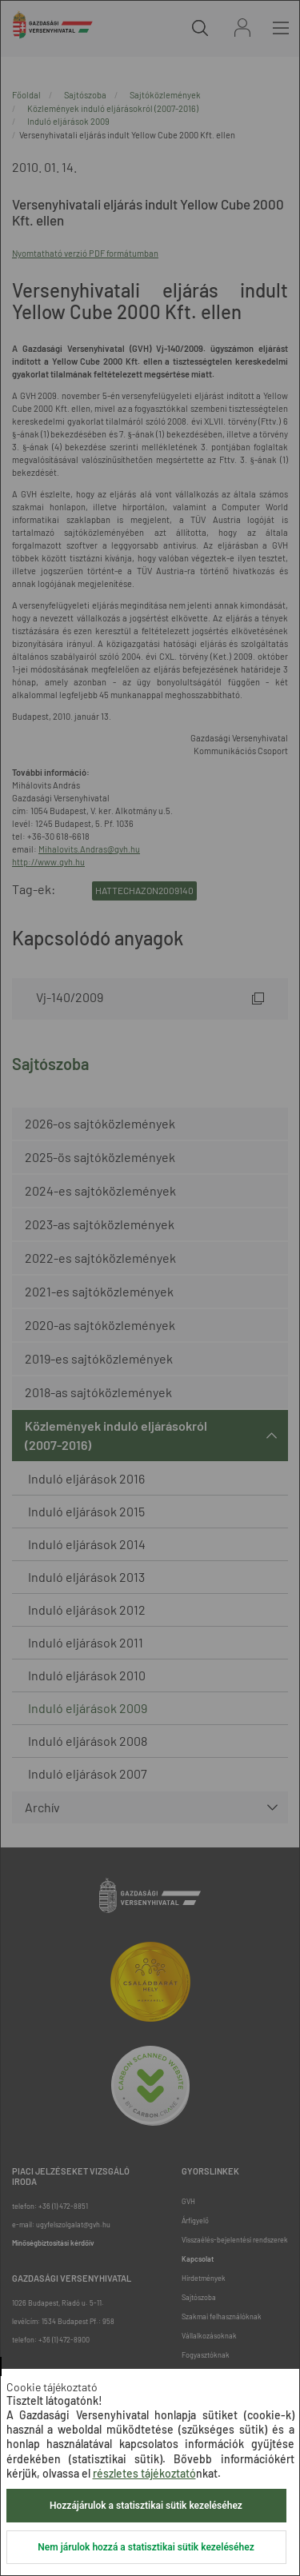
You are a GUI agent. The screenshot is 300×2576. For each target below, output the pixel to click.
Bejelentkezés (242, 28)
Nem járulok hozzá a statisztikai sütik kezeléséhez (146, 2547)
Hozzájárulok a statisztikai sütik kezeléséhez (146, 2505)
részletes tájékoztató (144, 2473)
